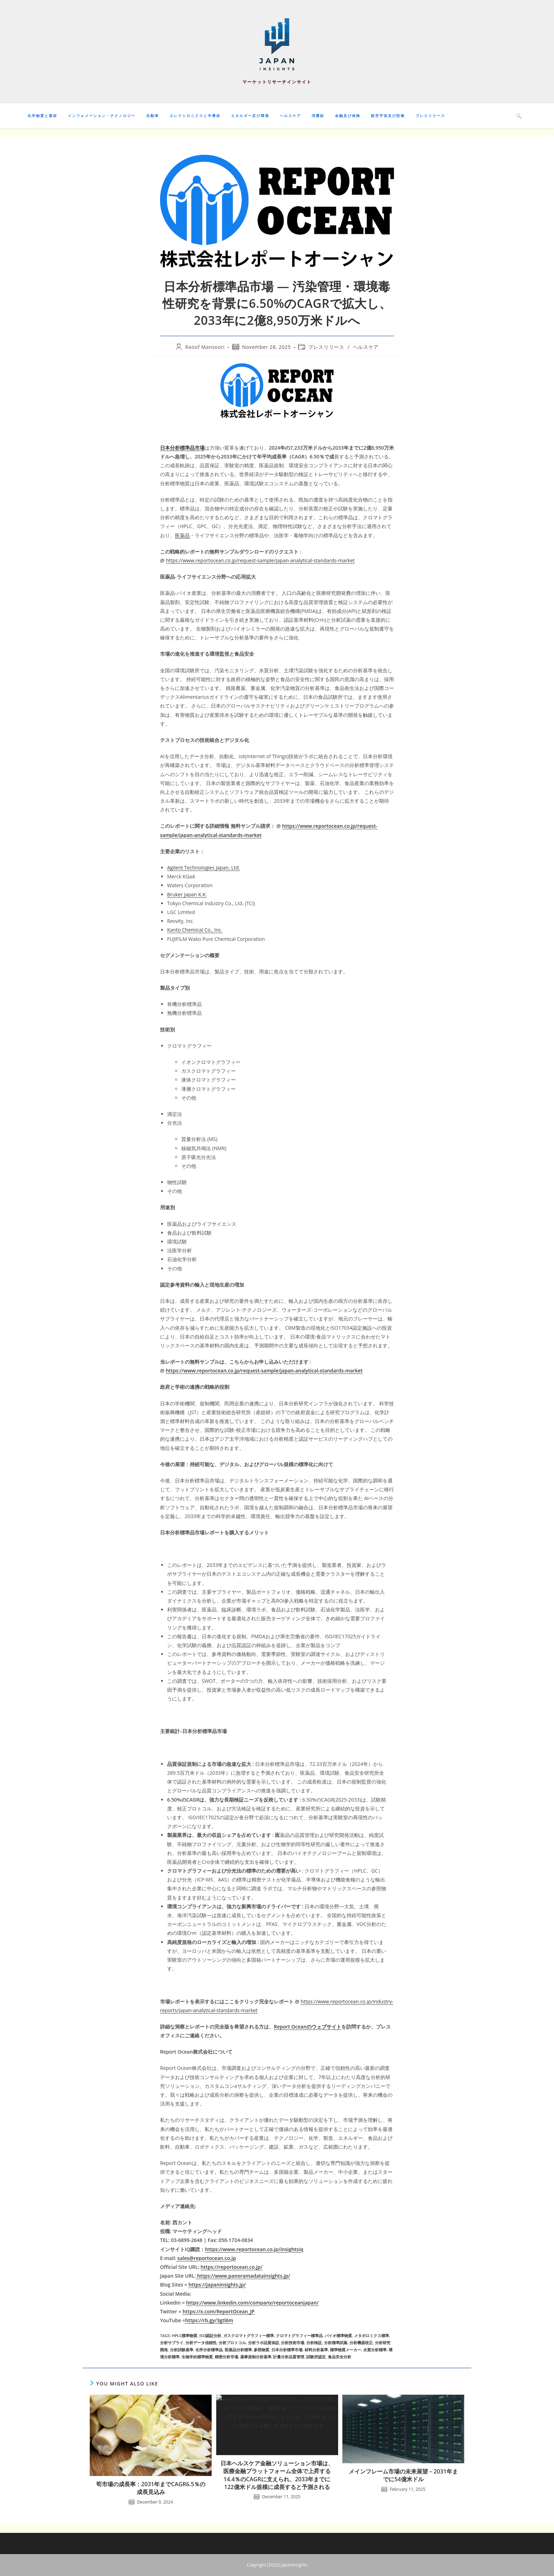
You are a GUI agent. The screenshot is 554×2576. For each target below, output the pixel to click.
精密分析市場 (226, 2356)
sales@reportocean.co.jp (206, 2258)
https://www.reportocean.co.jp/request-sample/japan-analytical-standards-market (260, 560)
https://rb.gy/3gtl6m (209, 2320)
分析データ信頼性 (201, 2342)
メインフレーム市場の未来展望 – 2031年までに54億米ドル (403, 2475)
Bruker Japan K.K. (187, 894)
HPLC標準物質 (184, 2335)
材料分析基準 (316, 2349)
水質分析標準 (375, 2349)
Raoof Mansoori (205, 347)
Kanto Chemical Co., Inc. (194, 929)
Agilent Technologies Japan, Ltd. (203, 867)
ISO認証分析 (210, 2335)
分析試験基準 (181, 2349)
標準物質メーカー (345, 2349)
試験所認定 (316, 2356)
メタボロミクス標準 (371, 2335)
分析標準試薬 (335, 2342)
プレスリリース (326, 347)
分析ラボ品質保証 (263, 2342)
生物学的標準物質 (197, 2356)
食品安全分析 (339, 2356)
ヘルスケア (366, 347)
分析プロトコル (232, 2342)
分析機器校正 (361, 2342)
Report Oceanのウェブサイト (307, 2026)
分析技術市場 (292, 2342)
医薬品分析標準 (238, 2349)
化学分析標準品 (209, 2349)
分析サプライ (171, 2342)
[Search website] (519, 116)
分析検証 (314, 2342)
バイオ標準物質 (338, 2335)
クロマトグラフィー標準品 (299, 2335)
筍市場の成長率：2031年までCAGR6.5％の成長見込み (151, 2488)
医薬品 (182, 535)
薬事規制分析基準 (255, 2356)
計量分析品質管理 (288, 2356)
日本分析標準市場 (286, 2349)
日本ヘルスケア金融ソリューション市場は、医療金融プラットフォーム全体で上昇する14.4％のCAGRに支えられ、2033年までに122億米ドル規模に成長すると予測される (277, 2475)
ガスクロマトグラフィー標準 (248, 2335)
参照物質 (261, 2349)
